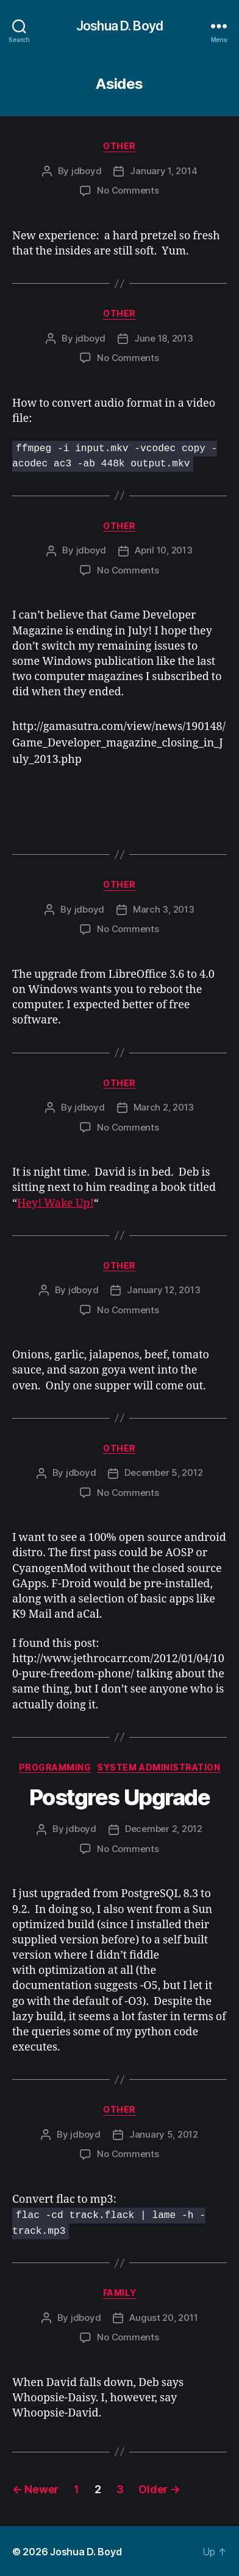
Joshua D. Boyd (119, 25)
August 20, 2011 (163, 2316)
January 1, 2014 (163, 171)
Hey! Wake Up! (55, 1203)
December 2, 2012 (163, 1828)
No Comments (128, 190)
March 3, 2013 (163, 908)
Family (119, 2292)
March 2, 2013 (164, 1106)
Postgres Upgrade (119, 1796)
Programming (55, 1766)
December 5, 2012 (163, 1472)
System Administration (158, 1766)
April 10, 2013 (163, 549)
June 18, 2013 (163, 338)
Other (119, 146)
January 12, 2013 (163, 1289)
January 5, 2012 (163, 2133)
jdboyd (86, 171)
